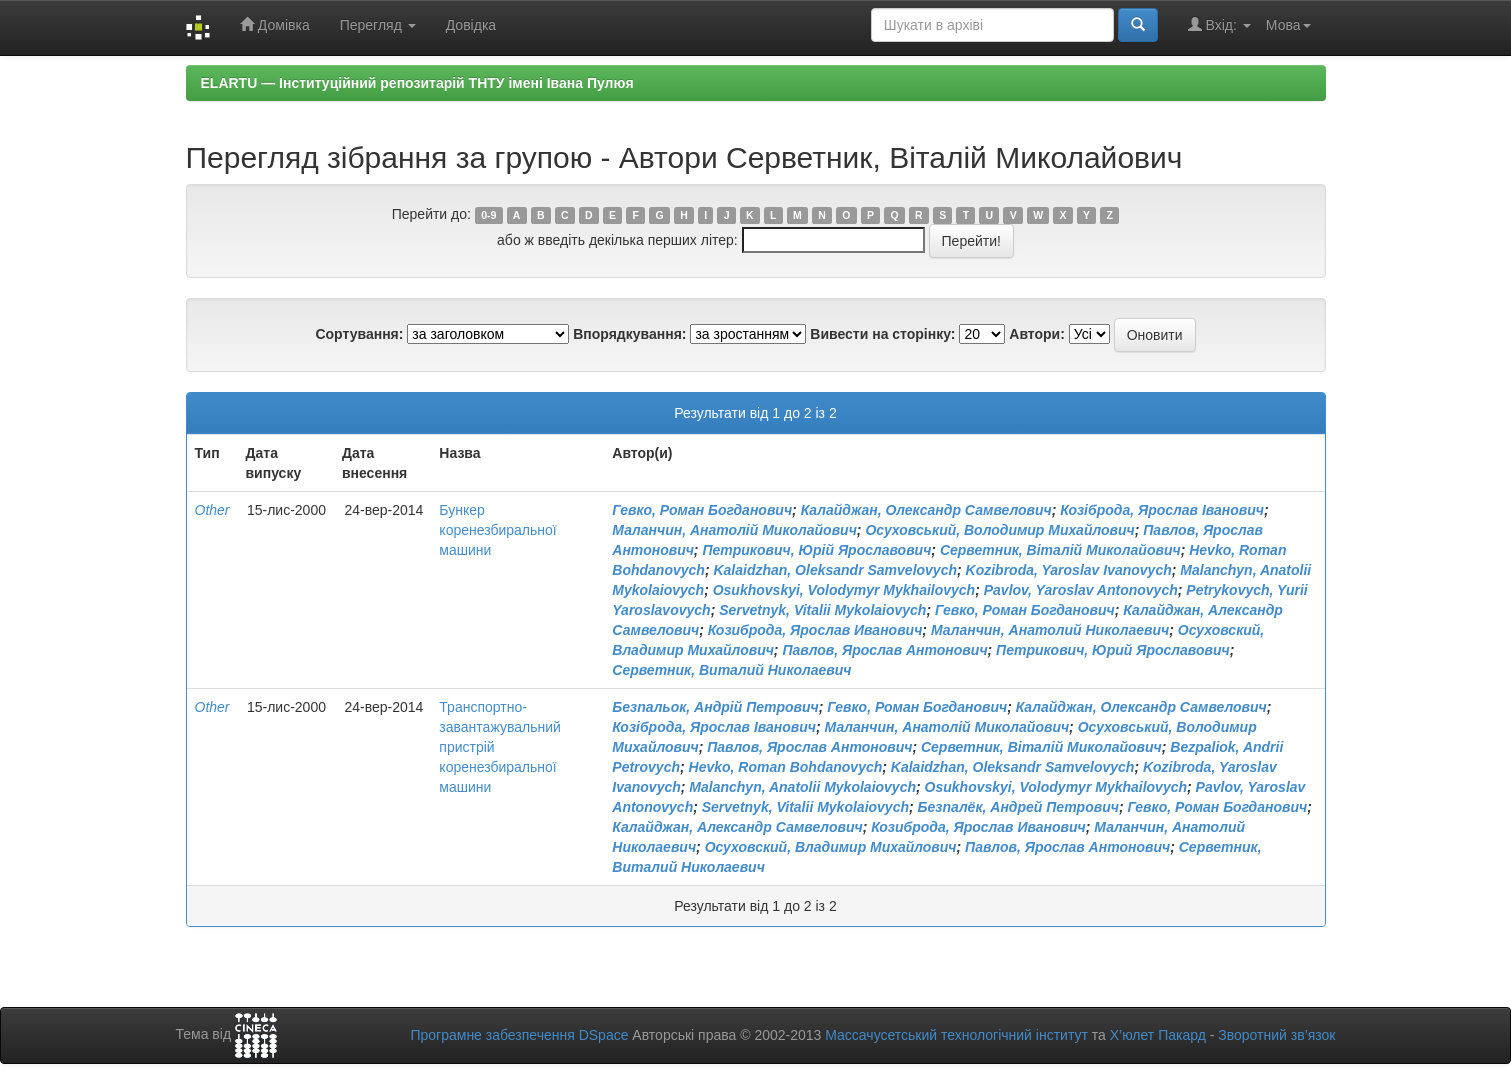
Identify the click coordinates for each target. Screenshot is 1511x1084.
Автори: (1037, 334)
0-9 (488, 215)
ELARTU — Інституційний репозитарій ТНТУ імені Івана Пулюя (417, 83)
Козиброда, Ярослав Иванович (815, 630)
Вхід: (1219, 24)
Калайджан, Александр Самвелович (737, 827)
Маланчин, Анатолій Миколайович (734, 530)
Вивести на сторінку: (882, 334)
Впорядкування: (629, 334)
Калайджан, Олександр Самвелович (926, 510)
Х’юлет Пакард (1158, 1035)
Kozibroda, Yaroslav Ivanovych (1069, 570)
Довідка (471, 25)
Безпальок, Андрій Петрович (715, 707)
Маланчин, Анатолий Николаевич (1050, 630)
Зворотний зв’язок (1276, 1035)
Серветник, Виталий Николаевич (731, 670)
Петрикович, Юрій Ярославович (816, 550)
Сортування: (359, 334)
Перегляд (378, 25)
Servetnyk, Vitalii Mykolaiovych (822, 610)
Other (212, 510)
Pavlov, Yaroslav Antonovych (1081, 590)
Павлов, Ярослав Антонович (884, 650)
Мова (1288, 25)
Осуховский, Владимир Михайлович (831, 847)
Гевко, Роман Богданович (702, 510)
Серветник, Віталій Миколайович (1060, 550)
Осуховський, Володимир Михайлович (999, 530)
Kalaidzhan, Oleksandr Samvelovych (835, 570)
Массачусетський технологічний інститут (956, 1035)
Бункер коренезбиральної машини (497, 530)
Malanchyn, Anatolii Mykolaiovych (802, 787)
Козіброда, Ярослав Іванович (1162, 510)
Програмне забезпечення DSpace (519, 1035)
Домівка (275, 24)
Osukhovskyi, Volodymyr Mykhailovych (844, 590)
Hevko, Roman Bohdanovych (786, 767)
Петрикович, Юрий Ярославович (1113, 650)
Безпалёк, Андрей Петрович (1018, 807)
